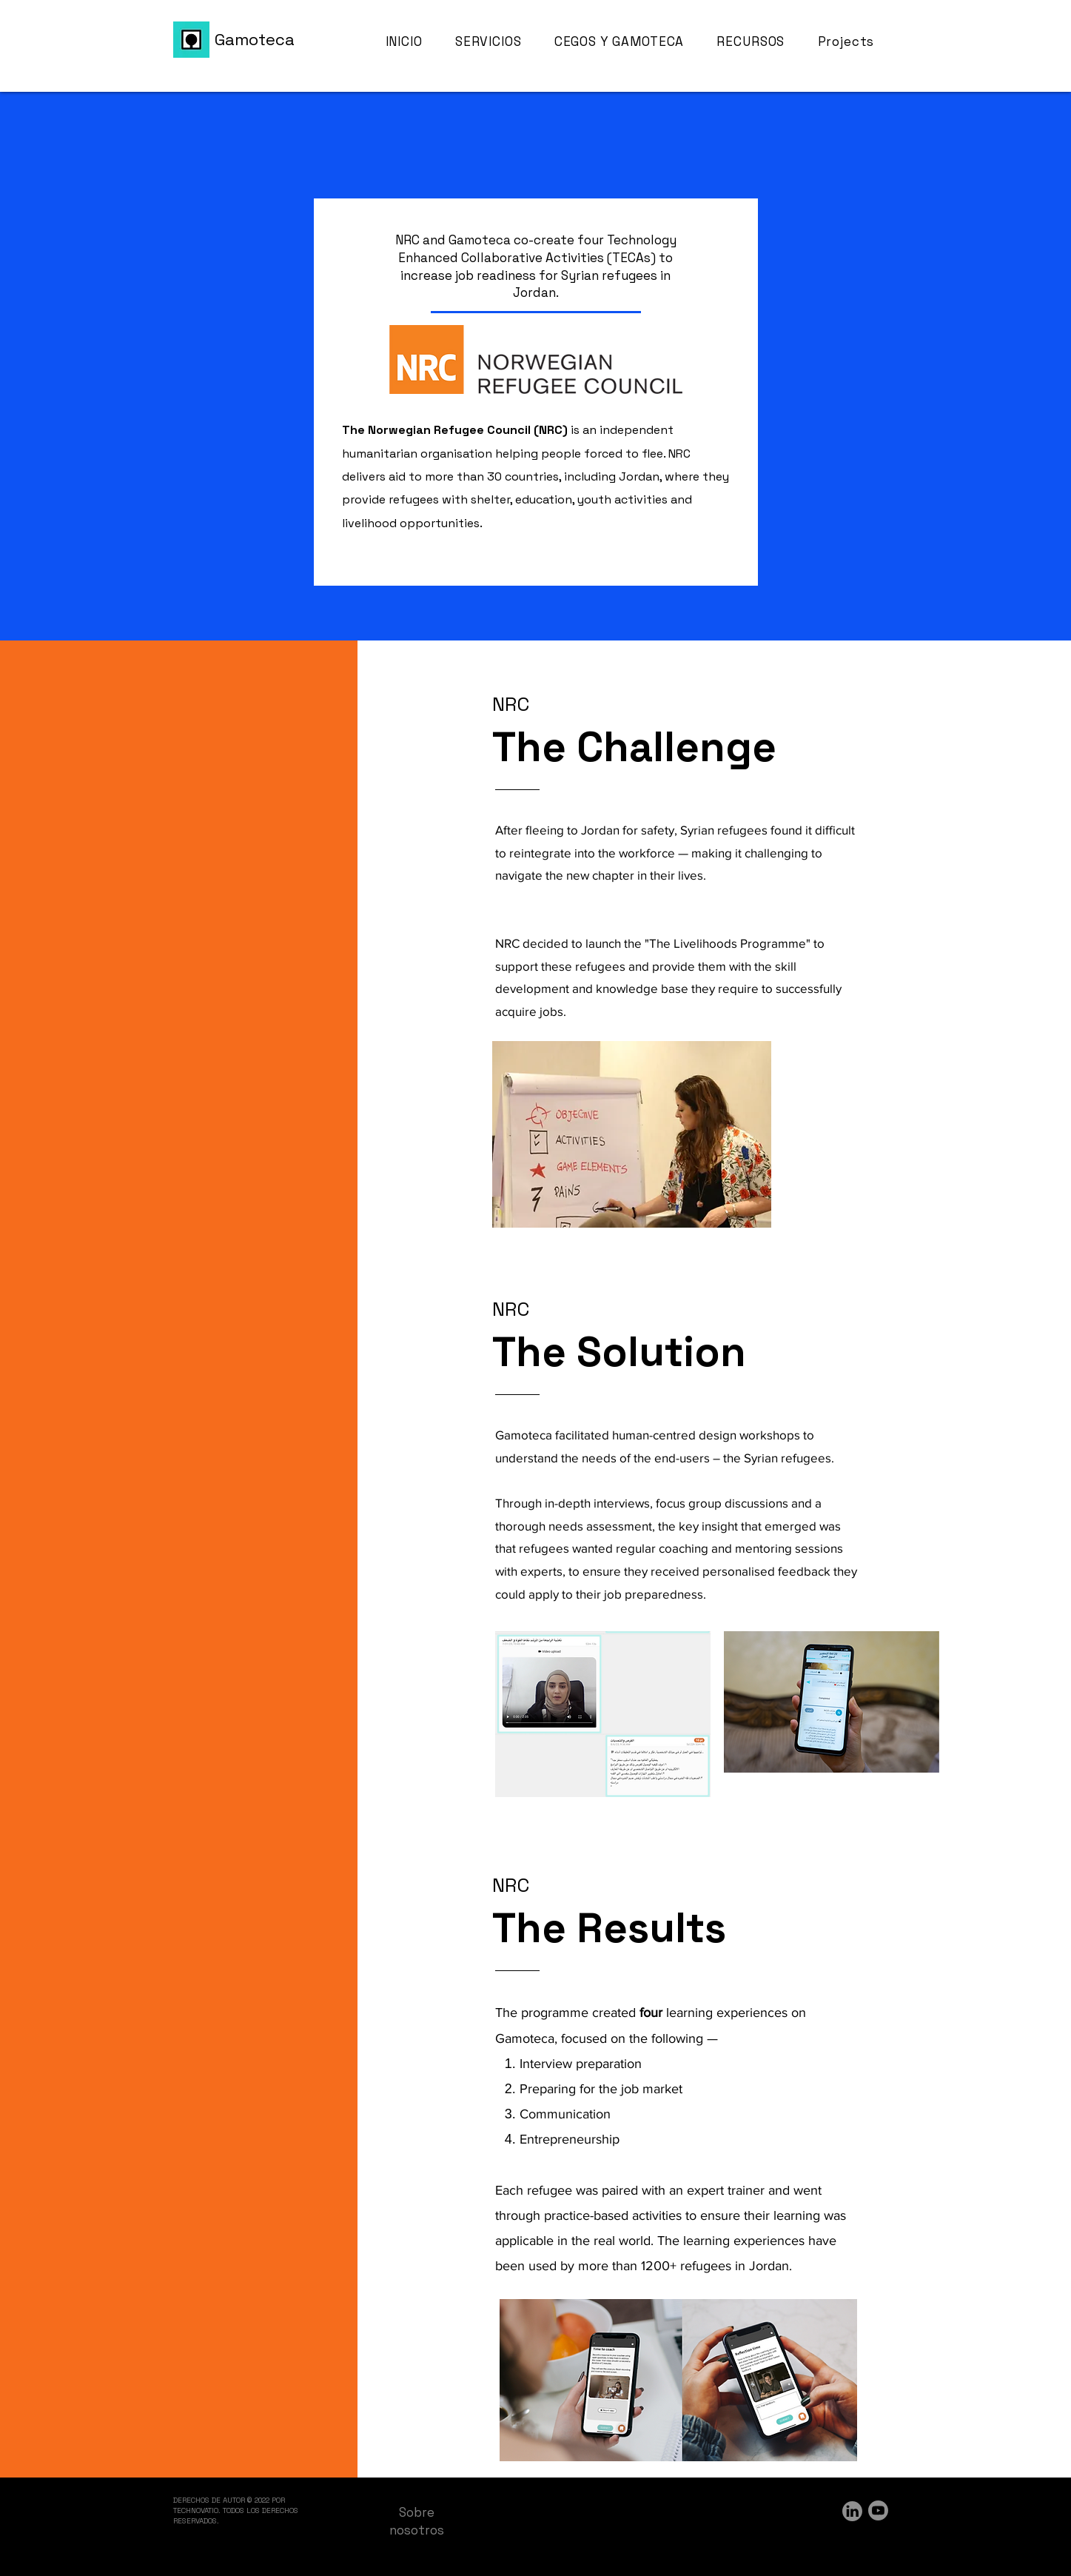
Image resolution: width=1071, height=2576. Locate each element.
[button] (760, 42)
